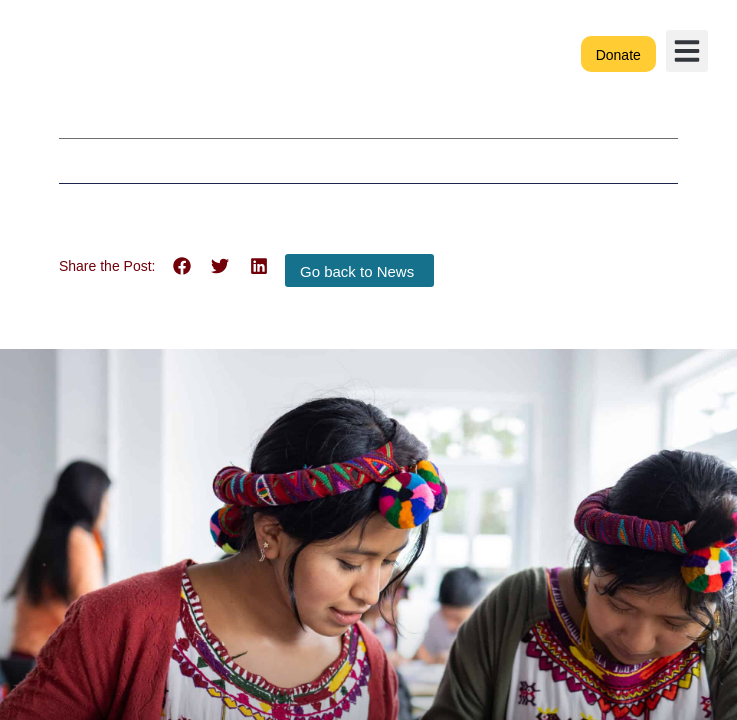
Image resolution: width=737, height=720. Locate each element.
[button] (687, 51)
